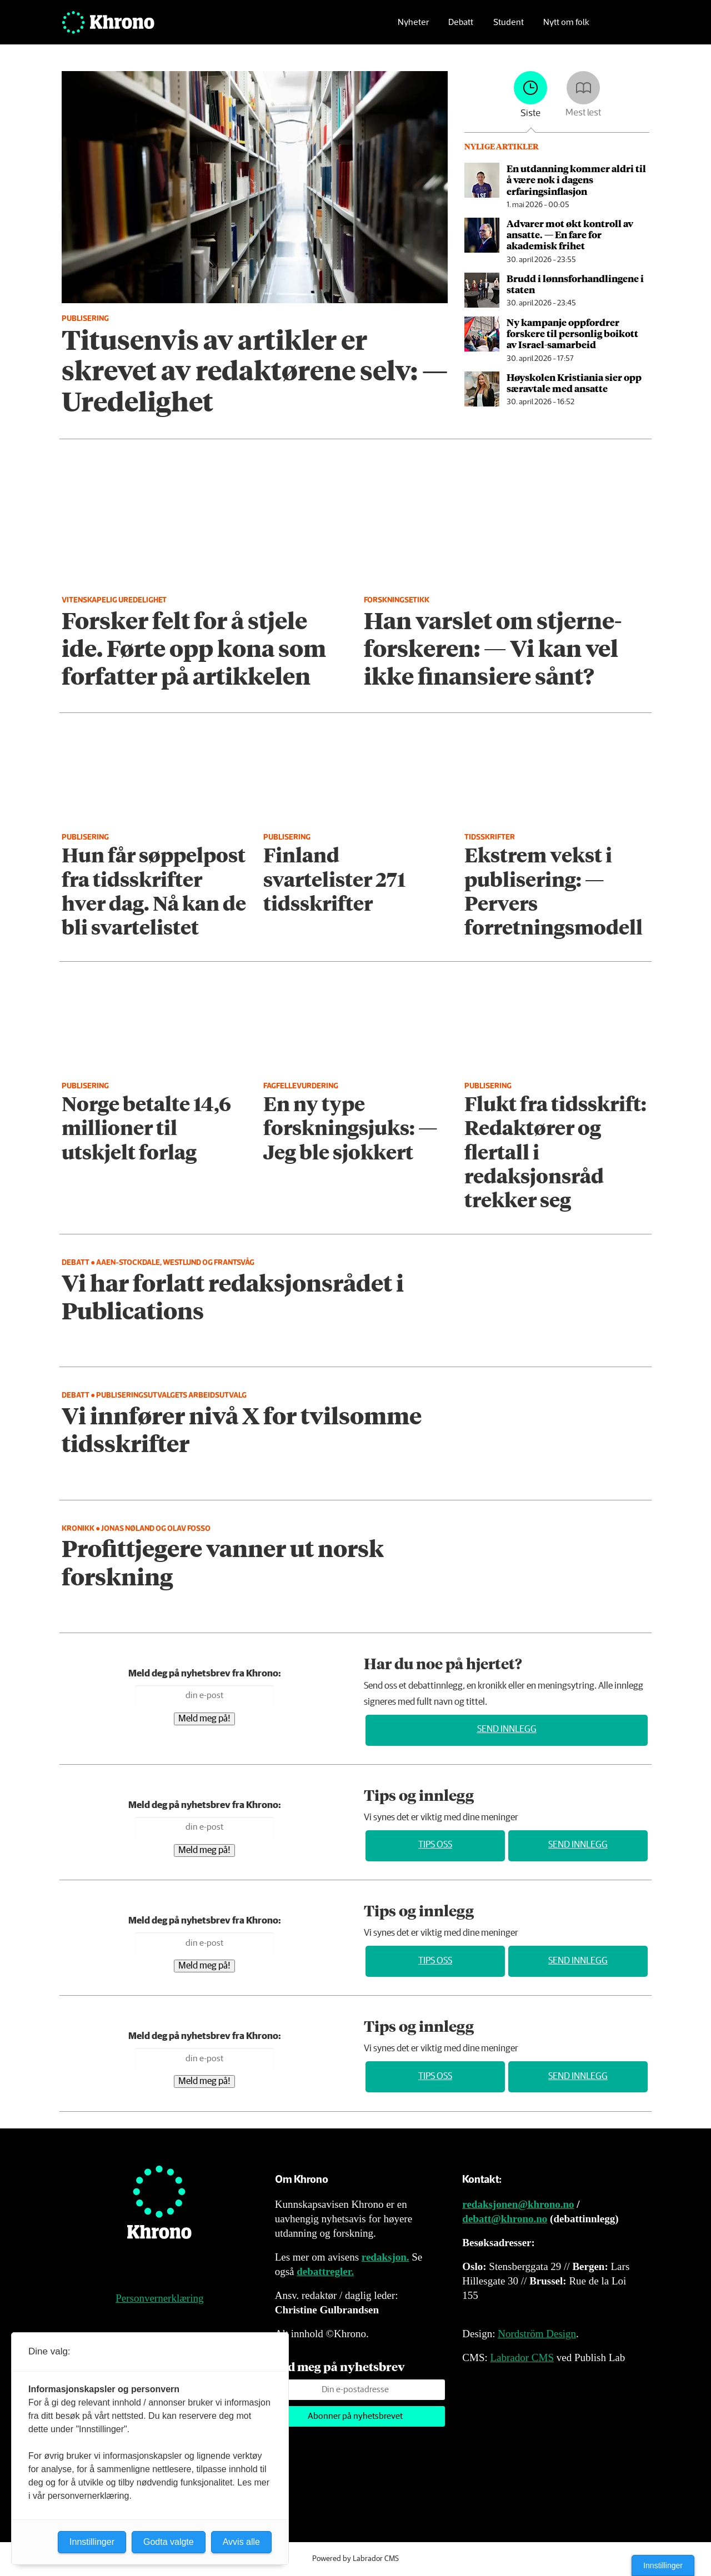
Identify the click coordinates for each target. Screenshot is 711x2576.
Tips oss (435, 1845)
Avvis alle (241, 2542)
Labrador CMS (522, 2357)
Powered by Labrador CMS (355, 2559)
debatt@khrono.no (504, 2219)
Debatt (460, 25)
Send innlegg (507, 1729)
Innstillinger (663, 2565)
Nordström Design (537, 2333)
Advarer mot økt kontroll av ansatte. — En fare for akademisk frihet (570, 235)
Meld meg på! (204, 1719)
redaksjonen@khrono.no (518, 2204)
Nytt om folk (566, 25)
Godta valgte (168, 2542)
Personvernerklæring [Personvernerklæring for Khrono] (159, 2298)
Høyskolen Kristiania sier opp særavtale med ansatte (574, 382)
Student (508, 25)
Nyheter (413, 25)
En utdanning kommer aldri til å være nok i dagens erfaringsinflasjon (576, 180)
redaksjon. (385, 2257)
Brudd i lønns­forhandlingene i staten (575, 284)
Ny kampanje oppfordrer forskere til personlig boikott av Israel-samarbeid (572, 333)
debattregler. (325, 2271)
